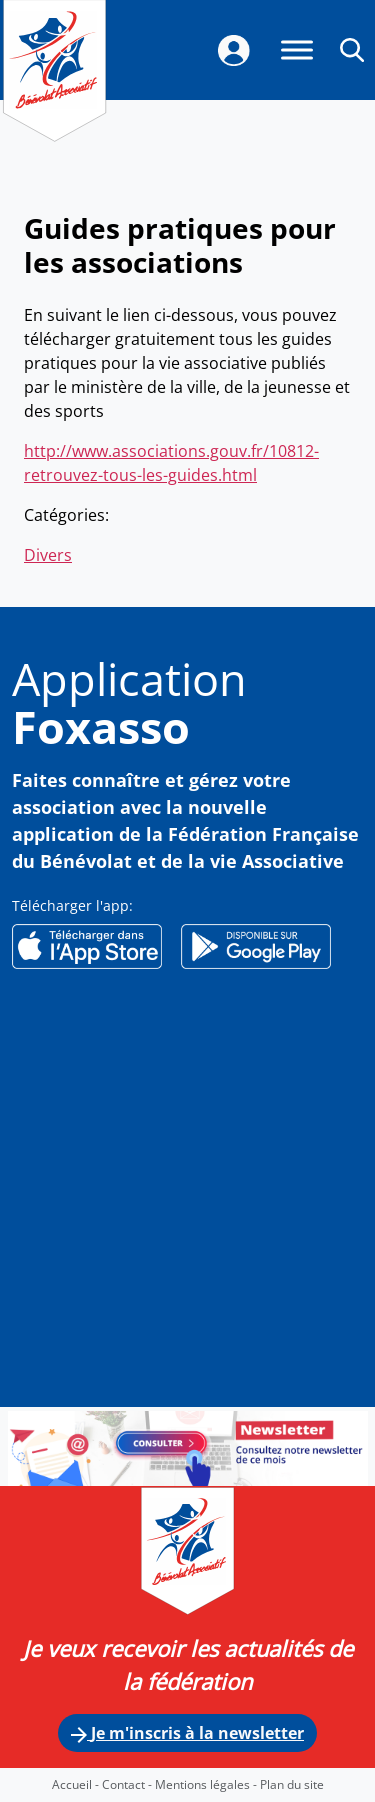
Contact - (128, 1784)
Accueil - (77, 1784)
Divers (48, 555)
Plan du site (292, 1784)
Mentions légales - (207, 1784)
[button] (352, 49)
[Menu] (297, 49)
